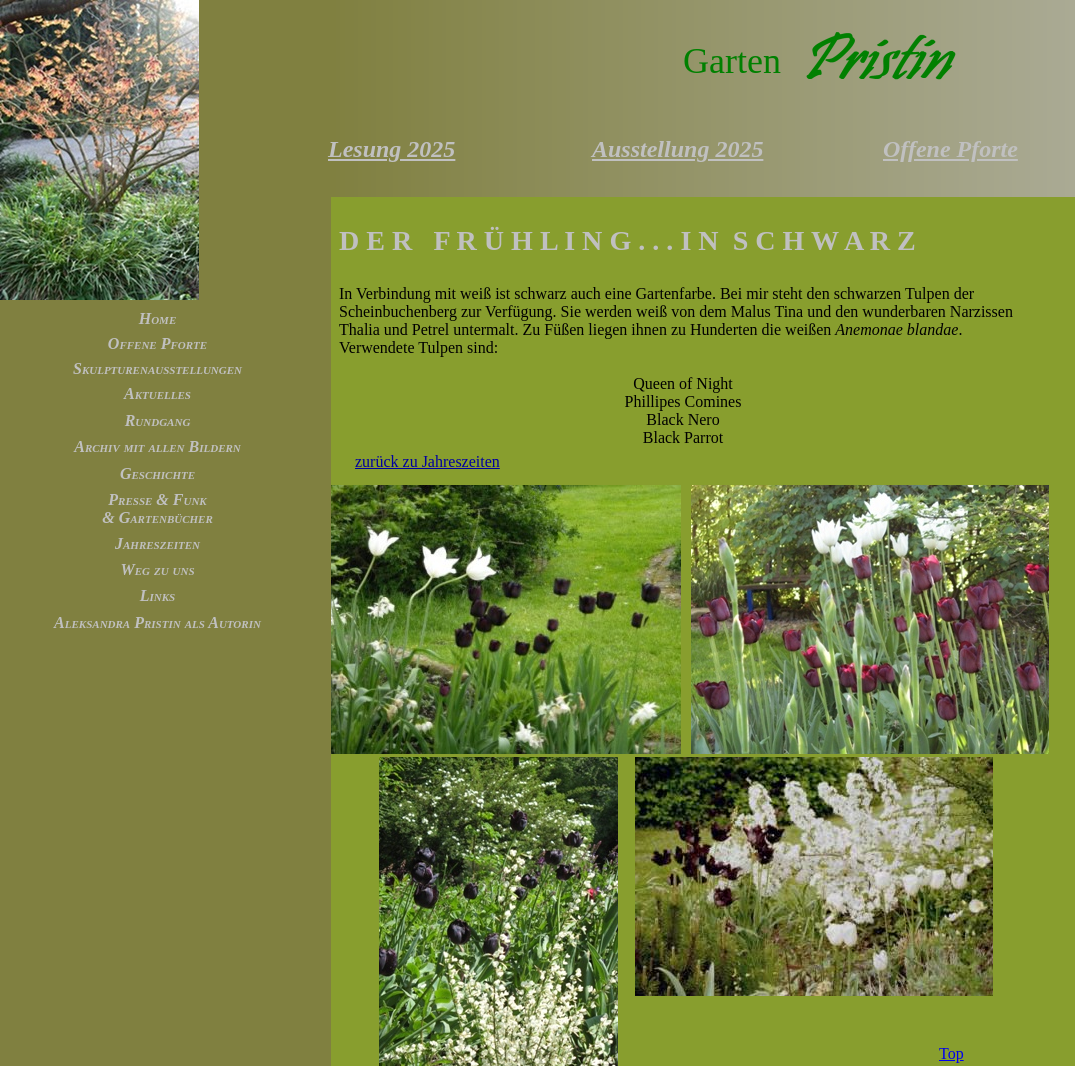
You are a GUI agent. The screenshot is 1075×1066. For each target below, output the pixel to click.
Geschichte (157, 473)
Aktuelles (157, 393)
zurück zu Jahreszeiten (427, 461)
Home (158, 318)
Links (157, 595)
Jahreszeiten (157, 543)
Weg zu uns (157, 569)
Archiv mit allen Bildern (157, 446)
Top (951, 1053)
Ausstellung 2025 (677, 149)
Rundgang (158, 420)
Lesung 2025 (391, 149)
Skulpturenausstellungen (157, 368)
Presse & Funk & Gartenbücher (157, 508)
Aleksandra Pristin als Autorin (157, 622)
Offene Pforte (157, 343)
